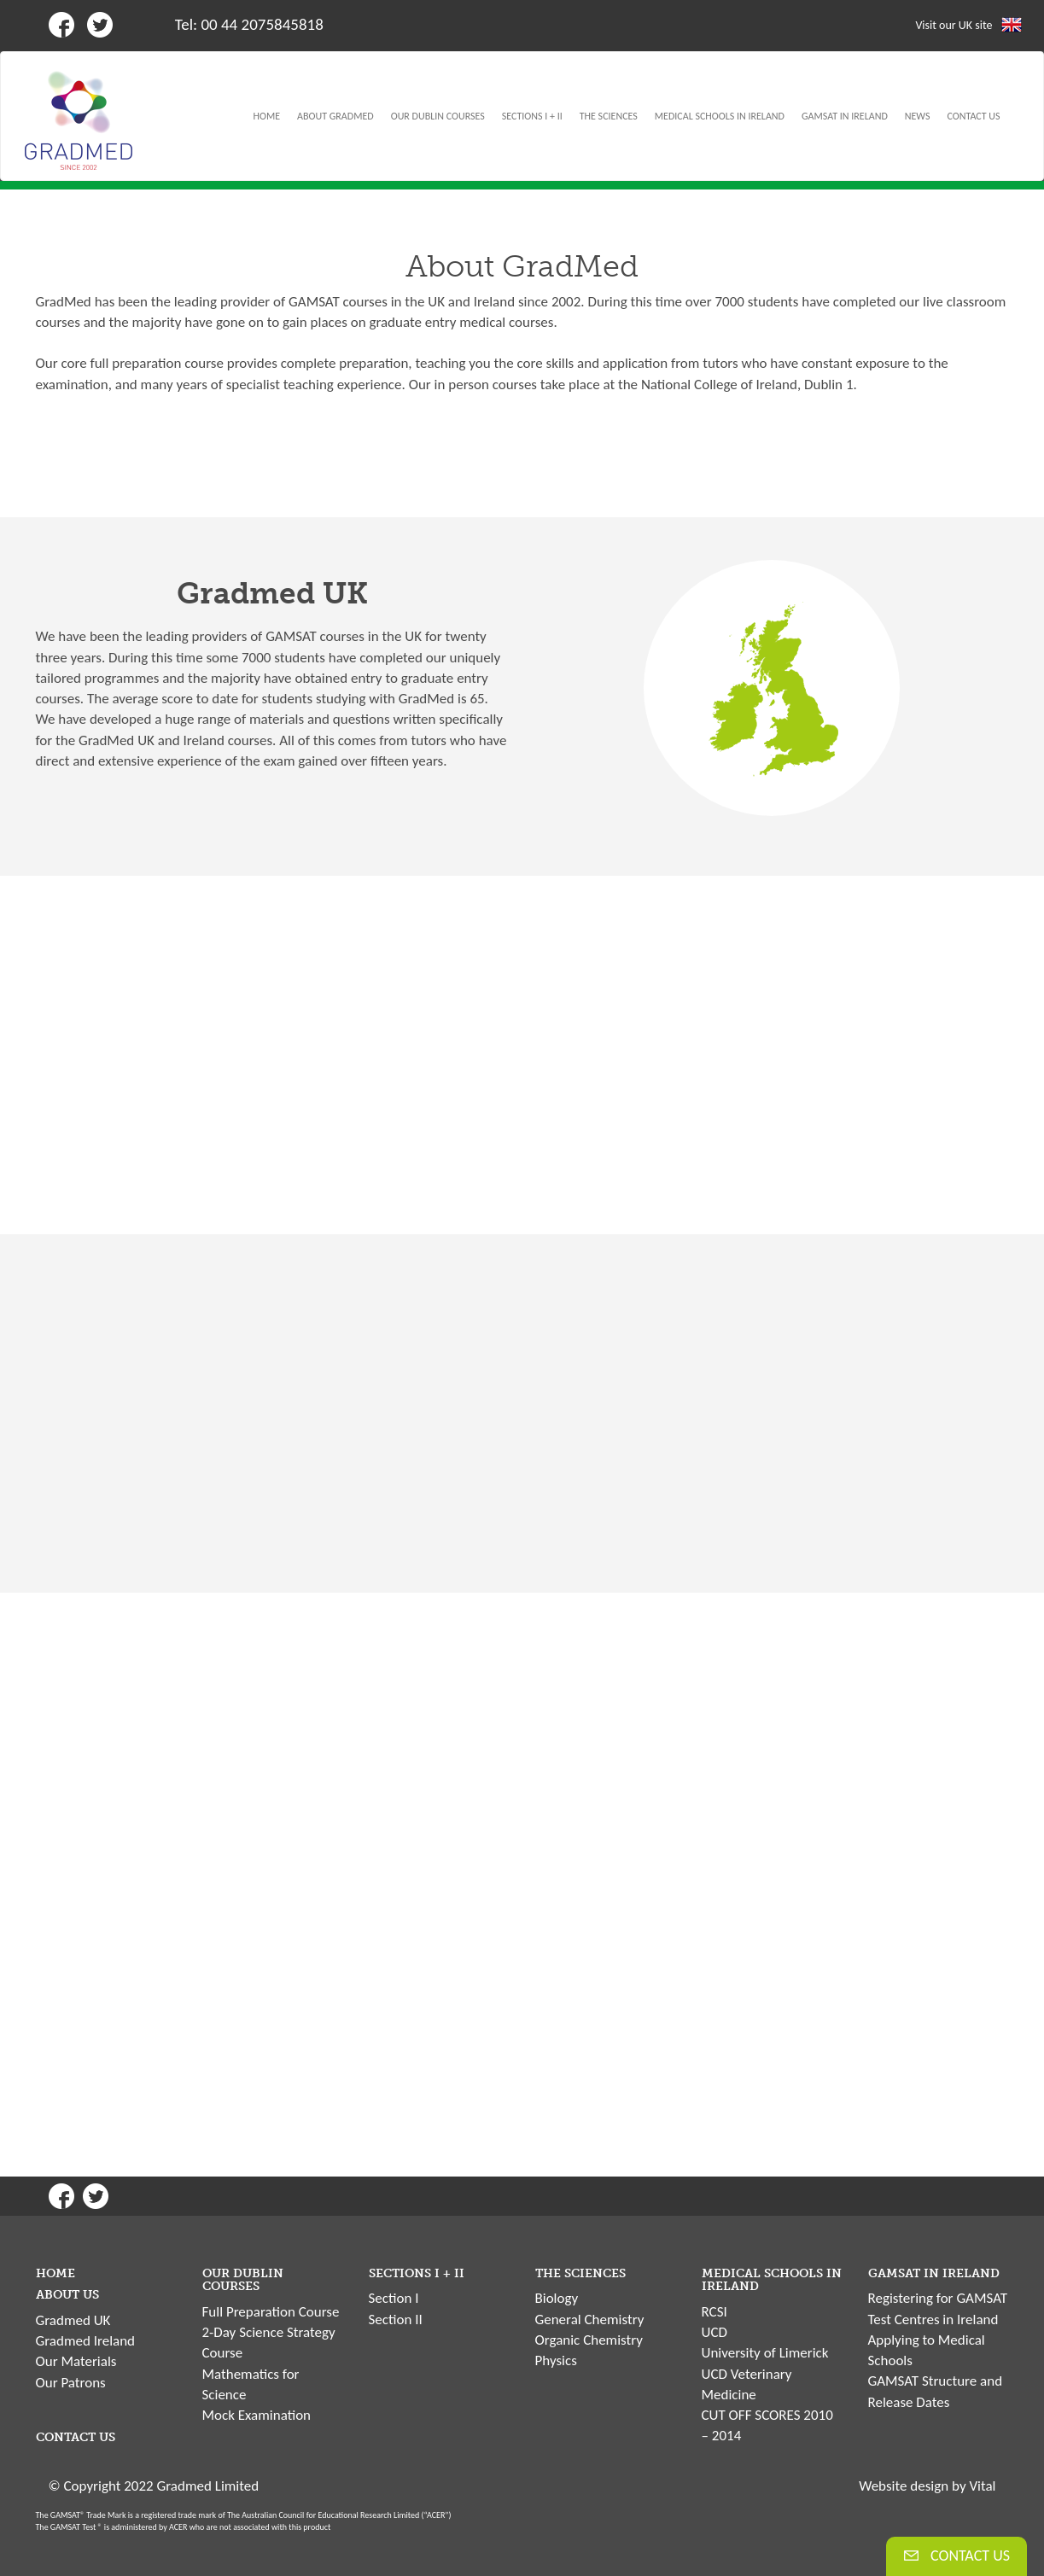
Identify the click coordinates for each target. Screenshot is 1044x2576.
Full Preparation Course (271, 2312)
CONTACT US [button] (974, 116)
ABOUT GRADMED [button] (335, 116)
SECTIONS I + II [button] (532, 116)
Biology (557, 2298)
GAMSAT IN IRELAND (934, 2273)
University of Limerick (765, 2353)
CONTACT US (75, 2437)
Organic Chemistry (589, 2340)
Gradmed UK (73, 2320)
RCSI (714, 2312)
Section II (396, 2319)
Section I (394, 2298)
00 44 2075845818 (262, 24)
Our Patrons (71, 2383)
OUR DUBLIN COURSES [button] (438, 116)
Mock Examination (257, 2415)
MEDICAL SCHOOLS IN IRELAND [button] (719, 116)
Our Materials (76, 2361)
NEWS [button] (917, 116)
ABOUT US (67, 2295)
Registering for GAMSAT (937, 2298)
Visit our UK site (953, 25)
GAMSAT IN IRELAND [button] (845, 116)
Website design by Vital (927, 2486)
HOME (267, 116)
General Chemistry (589, 2319)
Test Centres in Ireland (933, 2319)
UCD (714, 2332)
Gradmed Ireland (86, 2341)
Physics (556, 2360)
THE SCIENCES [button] (609, 116)
